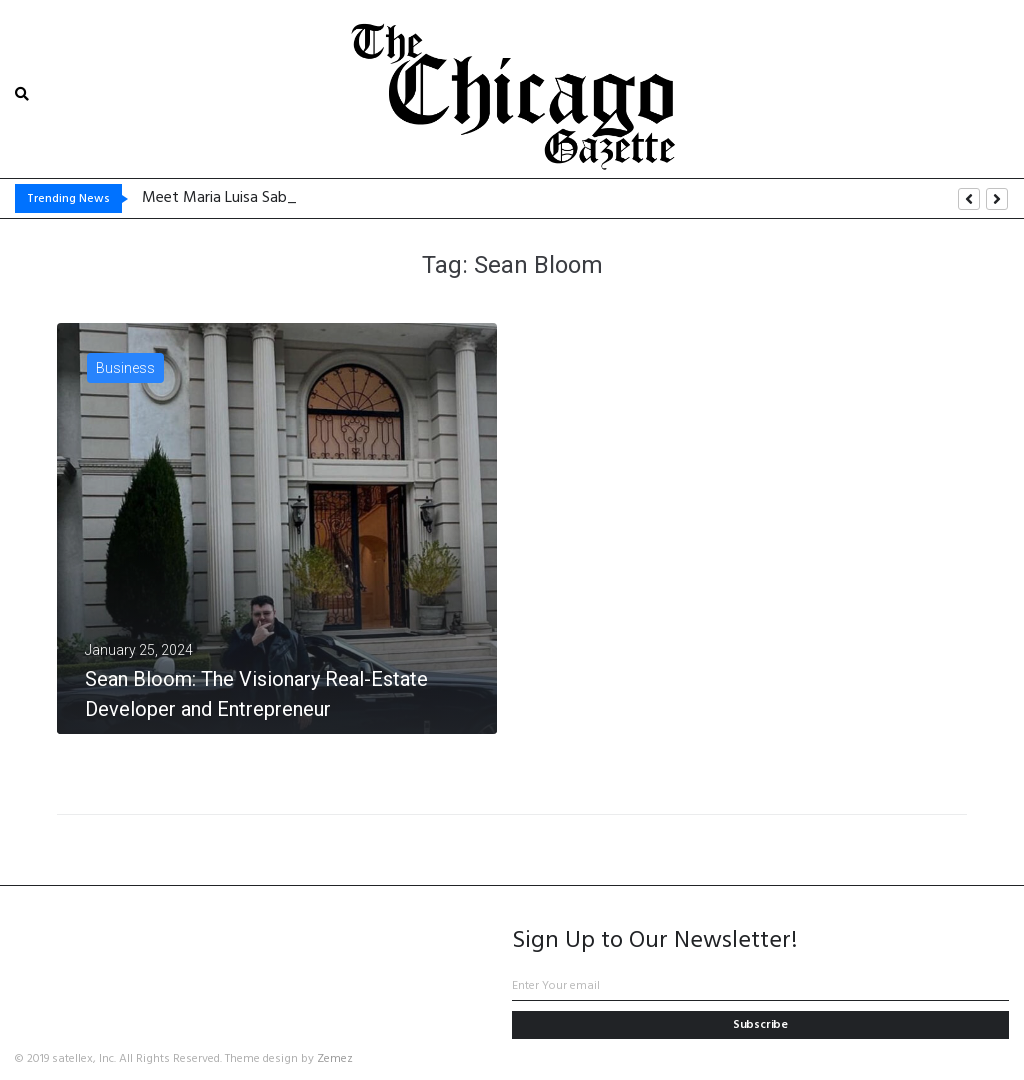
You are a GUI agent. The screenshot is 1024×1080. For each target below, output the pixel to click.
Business (125, 368)
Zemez (335, 1059)
